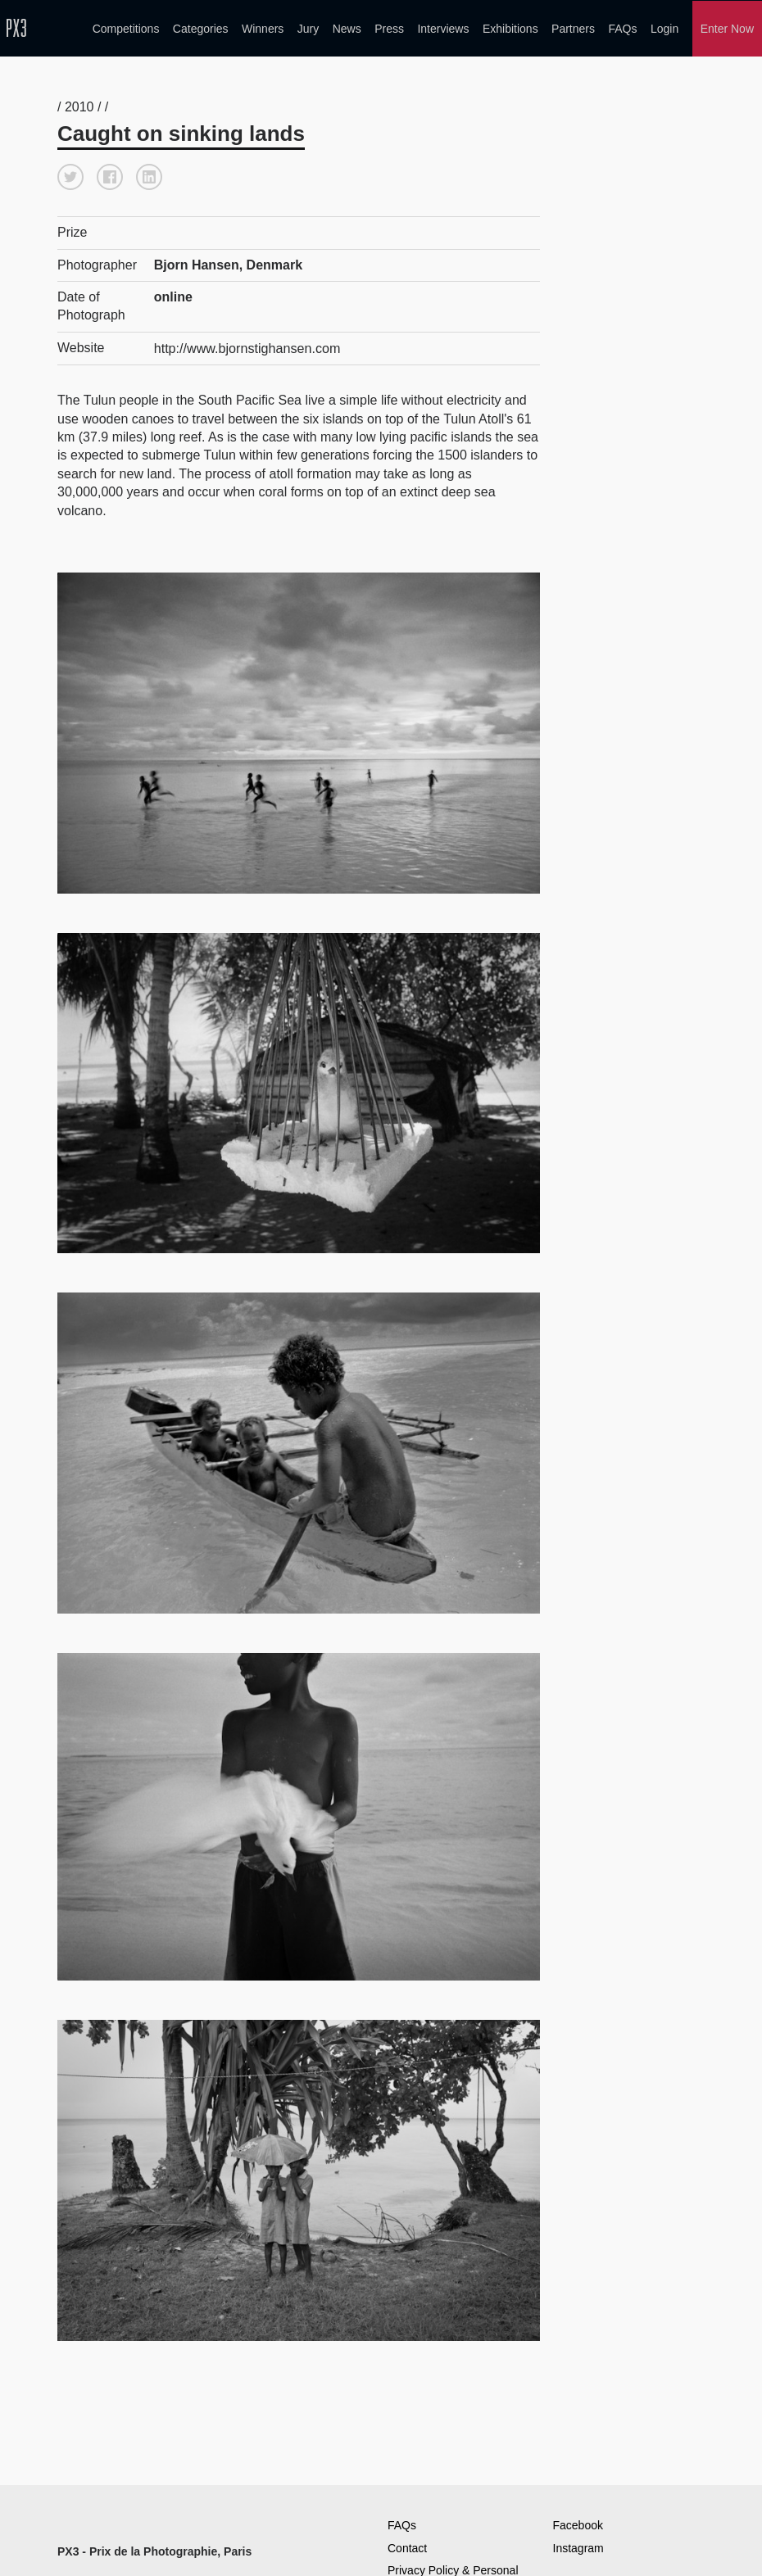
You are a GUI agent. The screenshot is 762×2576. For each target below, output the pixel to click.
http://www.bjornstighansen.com (246, 344)
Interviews (443, 27)
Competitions (126, 27)
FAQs (622, 27)
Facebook (578, 2521)
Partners (573, 27)
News (347, 27)
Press (389, 27)
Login (664, 27)
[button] (70, 174)
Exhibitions (510, 27)
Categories (201, 27)
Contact (407, 2544)
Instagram (578, 2544)
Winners (262, 27)
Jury (308, 27)
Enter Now (727, 27)
